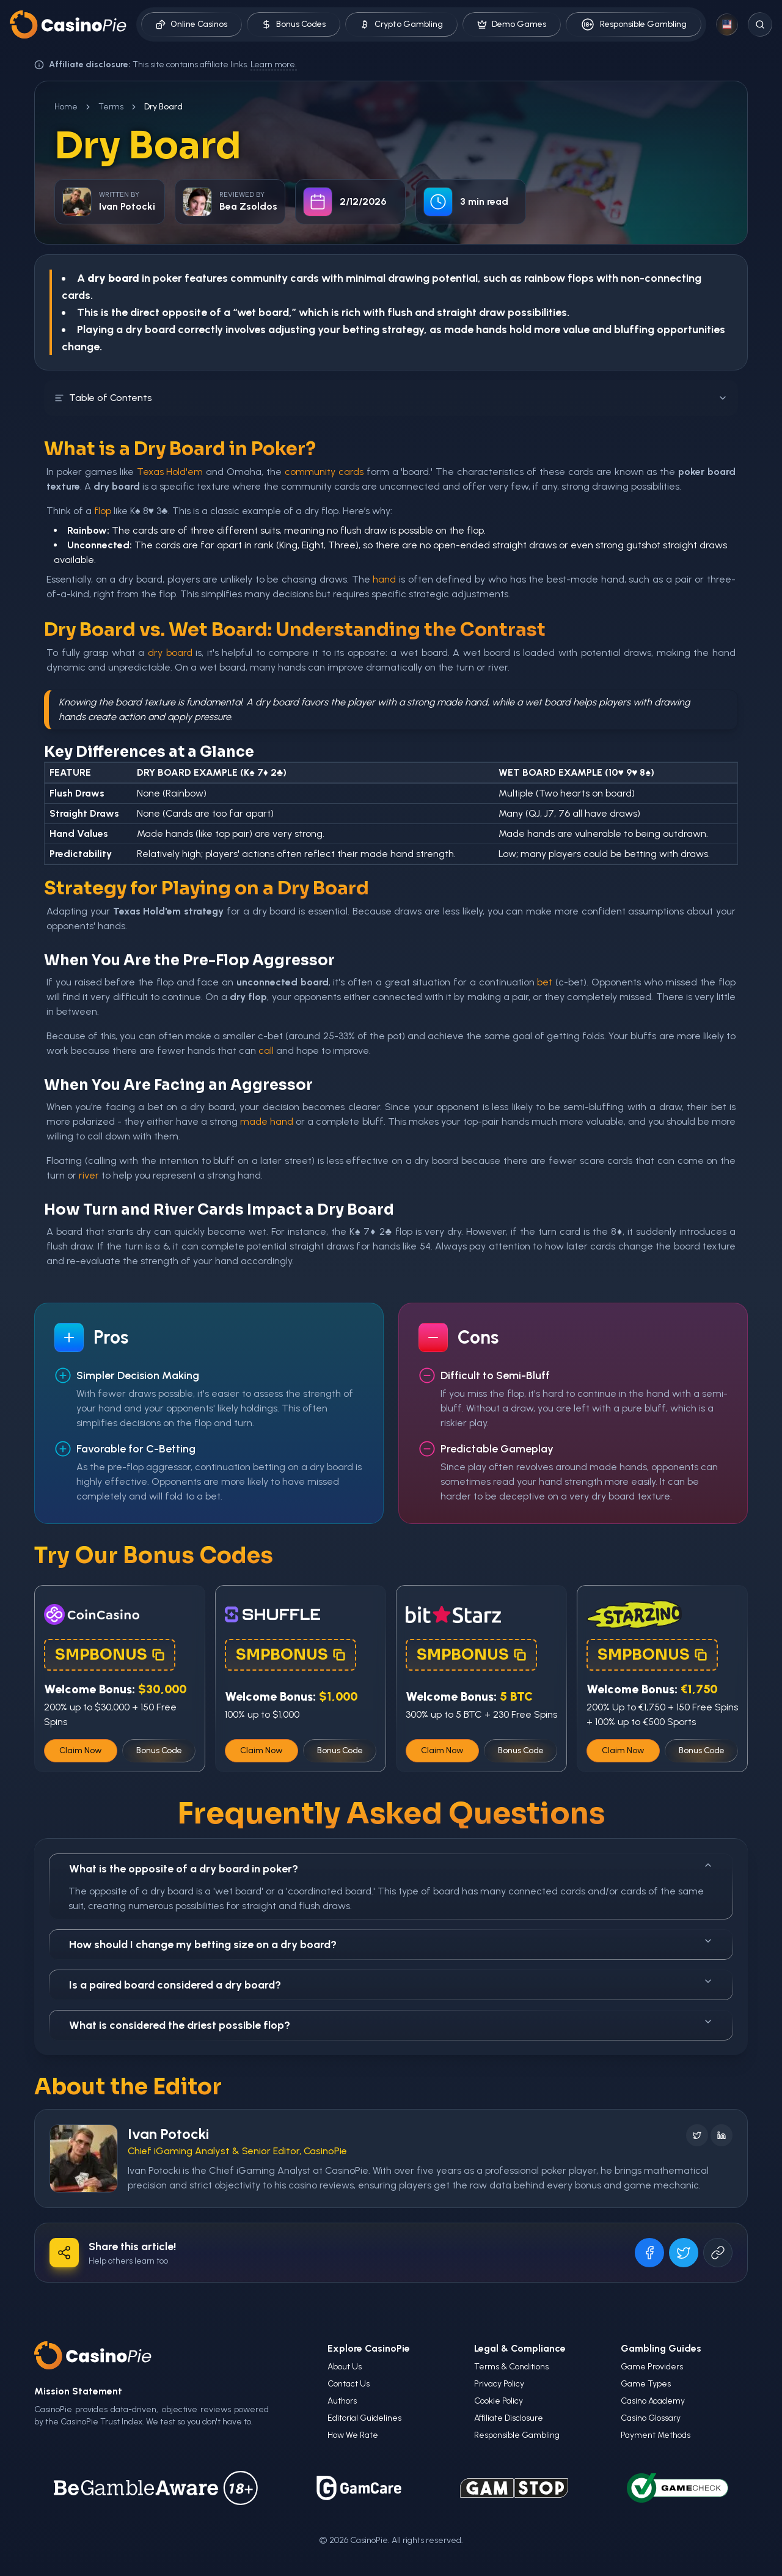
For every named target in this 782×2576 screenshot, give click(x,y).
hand (384, 579)
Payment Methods (655, 2435)
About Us (344, 2366)
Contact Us (348, 2384)
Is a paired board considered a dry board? (391, 1984)
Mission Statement (78, 2391)
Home (66, 106)
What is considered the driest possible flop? (391, 2024)
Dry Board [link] (163, 106)
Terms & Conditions (511, 2366)
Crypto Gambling (401, 24)
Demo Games (511, 24)
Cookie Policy (498, 2401)
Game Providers (652, 2366)
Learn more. (273, 64)
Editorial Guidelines (364, 2418)
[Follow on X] (697, 2135)
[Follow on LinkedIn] (722, 2135)
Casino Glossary (651, 2418)
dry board (170, 652)
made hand (266, 1121)
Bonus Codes (293, 24)
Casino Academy (653, 2401)
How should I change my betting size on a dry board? (391, 1943)
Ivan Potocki (168, 2134)
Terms (110, 106)
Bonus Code (159, 1750)
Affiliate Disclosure (508, 2418)
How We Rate (352, 2435)
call (266, 1050)
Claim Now (80, 1750)
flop (102, 511)
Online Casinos (191, 24)
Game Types (646, 2384)
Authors (342, 2401)
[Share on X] (683, 2252)
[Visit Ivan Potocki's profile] (83, 2158)
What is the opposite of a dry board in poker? (391, 1867)
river (89, 1175)
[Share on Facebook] (649, 2252)
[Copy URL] (718, 2252)
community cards (324, 471)
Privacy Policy (499, 2384)
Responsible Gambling (633, 24)
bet (544, 982)
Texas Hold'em (170, 471)
